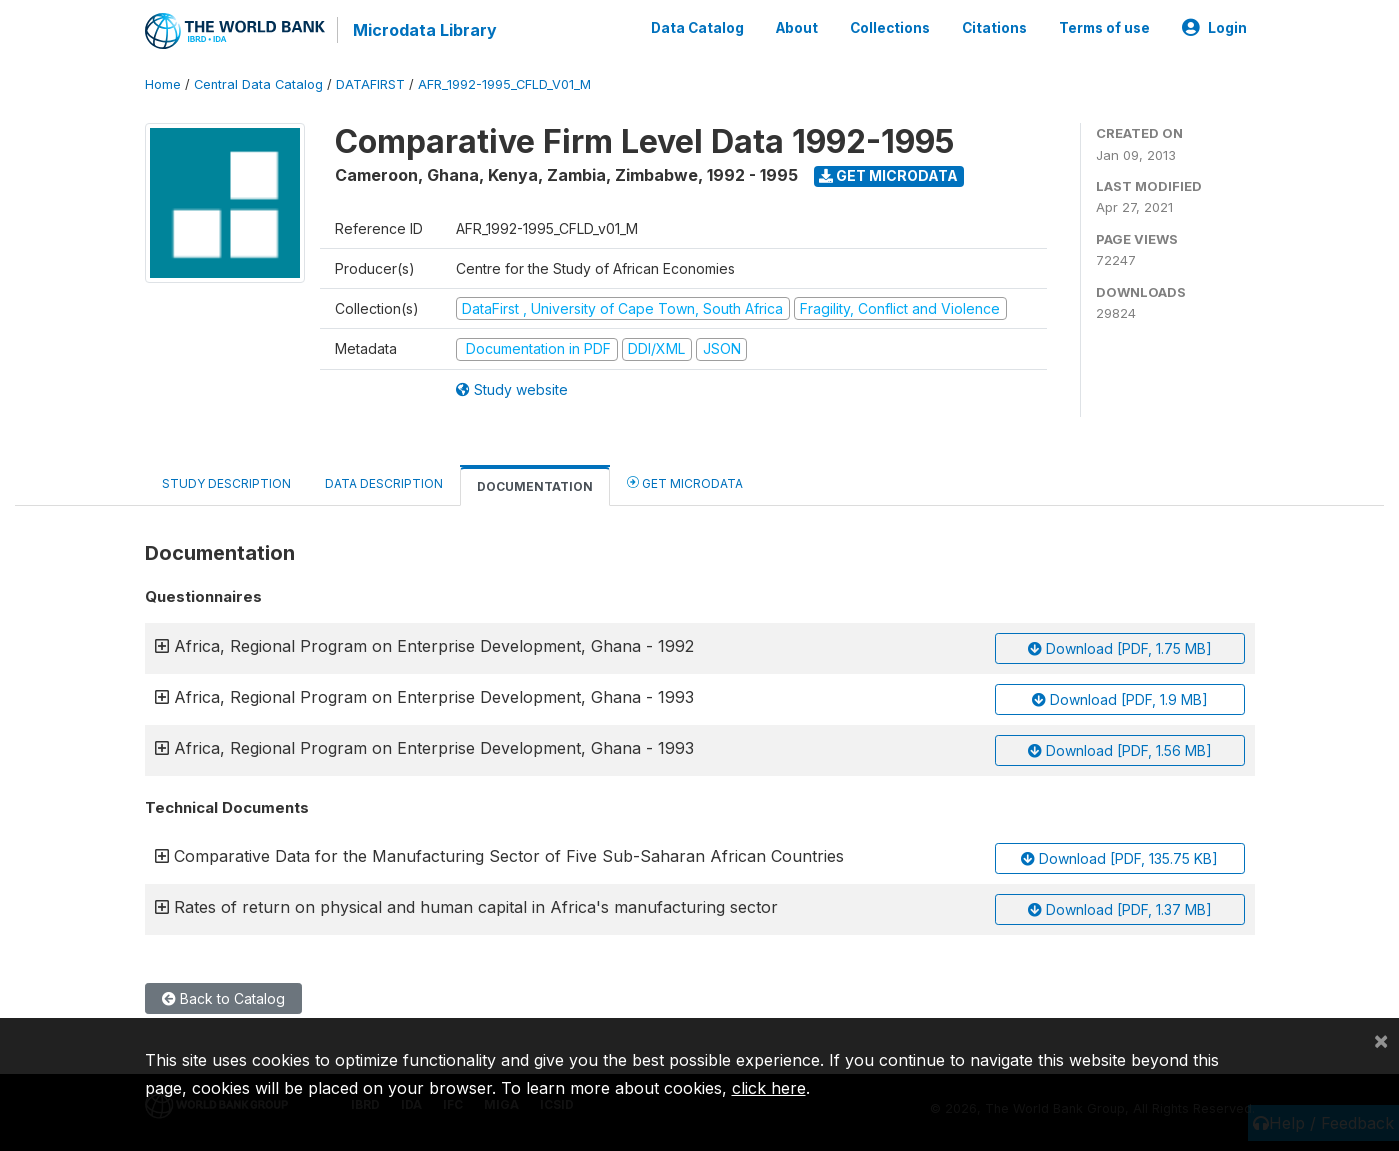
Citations (994, 28)
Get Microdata (888, 175)
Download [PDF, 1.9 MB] (1120, 699)
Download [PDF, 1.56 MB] (1120, 750)
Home (163, 84)
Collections (890, 28)
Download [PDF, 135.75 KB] (1119, 858)
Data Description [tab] (384, 483)
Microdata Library (425, 30)
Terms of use (1104, 28)
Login (1214, 28)
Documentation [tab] (535, 486)
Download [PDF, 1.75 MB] (1120, 648)
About (797, 28)
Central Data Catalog (258, 84)
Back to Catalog (223, 998)
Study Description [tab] (226, 483)
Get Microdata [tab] (685, 482)
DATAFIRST (370, 84)
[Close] (1381, 1040)
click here (769, 1088)
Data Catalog (697, 28)
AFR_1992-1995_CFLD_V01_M (504, 84)
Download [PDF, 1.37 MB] (1120, 909)
